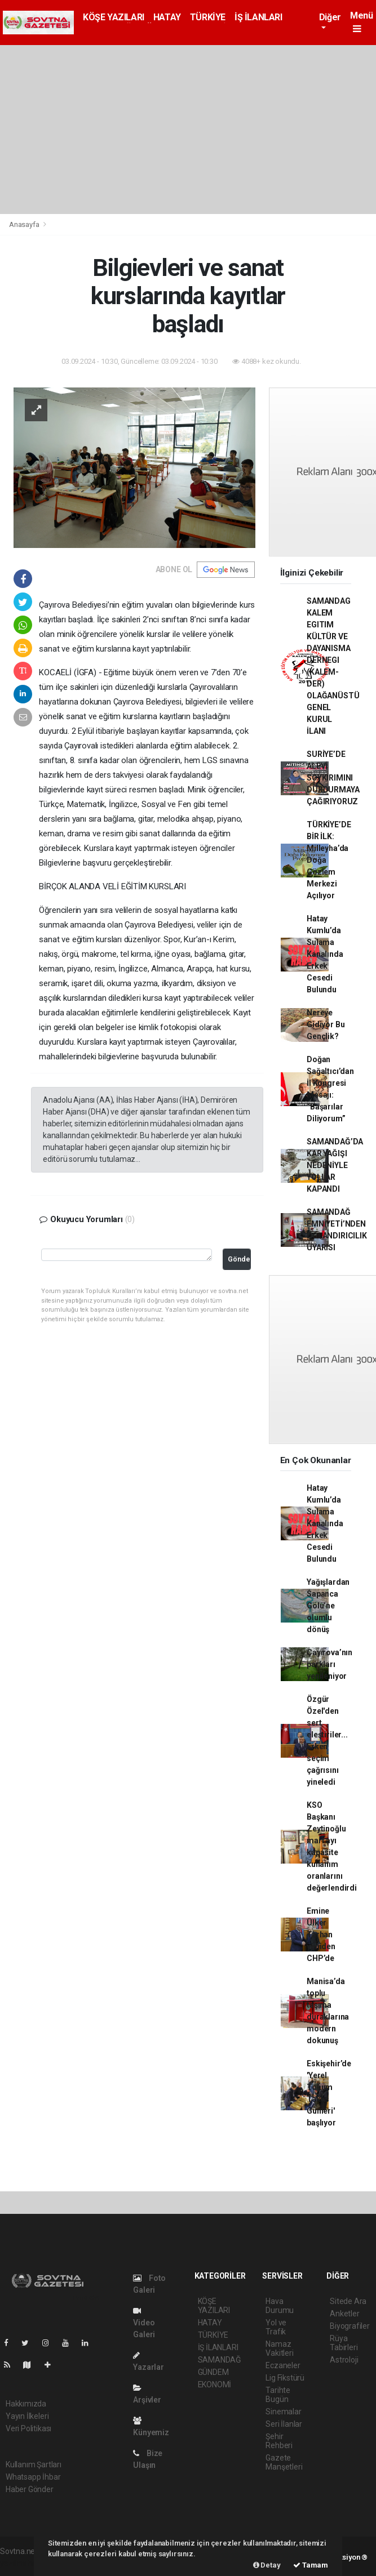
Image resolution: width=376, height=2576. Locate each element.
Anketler (344, 2313)
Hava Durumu (280, 2306)
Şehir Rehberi (279, 2441)
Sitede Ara (348, 2301)
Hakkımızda (26, 2403)
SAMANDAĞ (219, 2359)
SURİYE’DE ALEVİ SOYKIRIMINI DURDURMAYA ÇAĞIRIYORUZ (333, 778)
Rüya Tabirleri (343, 2343)
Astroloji (344, 2359)
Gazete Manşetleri (284, 2462)
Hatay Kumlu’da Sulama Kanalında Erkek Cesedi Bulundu (325, 954)
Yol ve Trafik (276, 2327)
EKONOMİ (215, 2384)
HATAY (167, 17)
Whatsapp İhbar (33, 2476)
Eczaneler (283, 2365)
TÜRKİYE (207, 17)
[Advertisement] (188, 129)
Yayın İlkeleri (27, 2416)
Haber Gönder (30, 2489)
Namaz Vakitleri (279, 2348)
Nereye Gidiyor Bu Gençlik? (325, 1024)
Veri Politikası (28, 2428)
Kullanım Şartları (33, 2464)
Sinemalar (283, 2411)
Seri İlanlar (284, 2423)
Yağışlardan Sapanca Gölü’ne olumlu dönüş (328, 1605)
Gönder (239, 1259)
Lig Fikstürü (285, 2377)
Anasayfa (25, 224)
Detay (267, 2565)
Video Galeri (144, 2323)
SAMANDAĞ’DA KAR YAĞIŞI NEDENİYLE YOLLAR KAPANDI (335, 1165)
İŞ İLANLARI (258, 17)
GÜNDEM (213, 2372)
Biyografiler (350, 2325)
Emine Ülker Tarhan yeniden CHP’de (321, 1934)
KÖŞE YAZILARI (113, 17)
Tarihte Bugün (278, 2395)
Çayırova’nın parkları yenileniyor (329, 1664)
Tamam (310, 2565)
